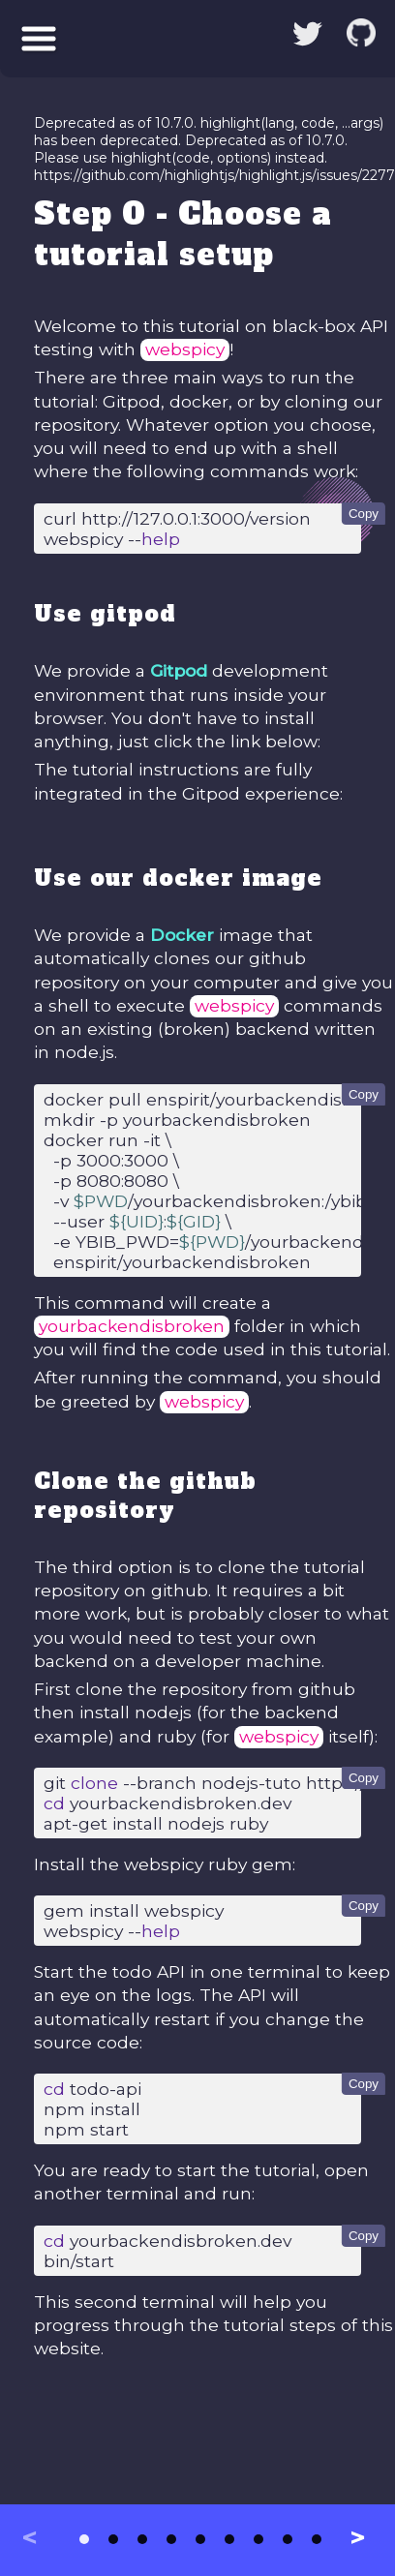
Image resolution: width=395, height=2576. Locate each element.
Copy (364, 513)
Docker (182, 934)
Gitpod (178, 670)
